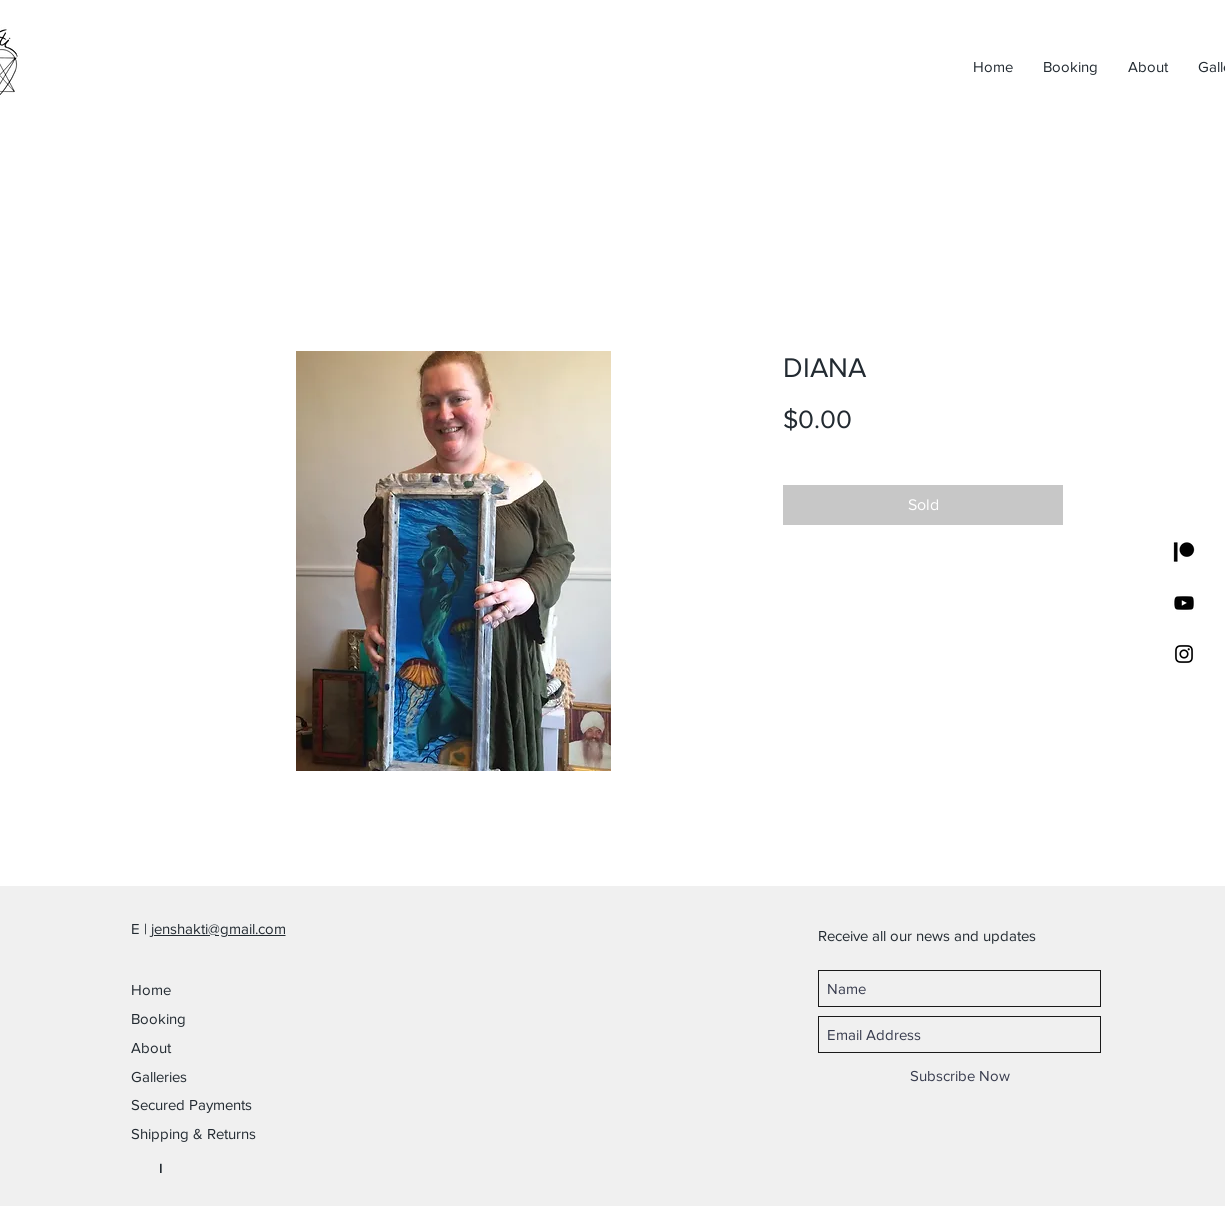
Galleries (159, 1076)
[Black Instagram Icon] (1184, 654)
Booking (158, 1018)
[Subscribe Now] (960, 1075)
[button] (221, 1104)
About (151, 1047)
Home (151, 989)
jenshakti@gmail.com (218, 928)
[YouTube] (1184, 603)
